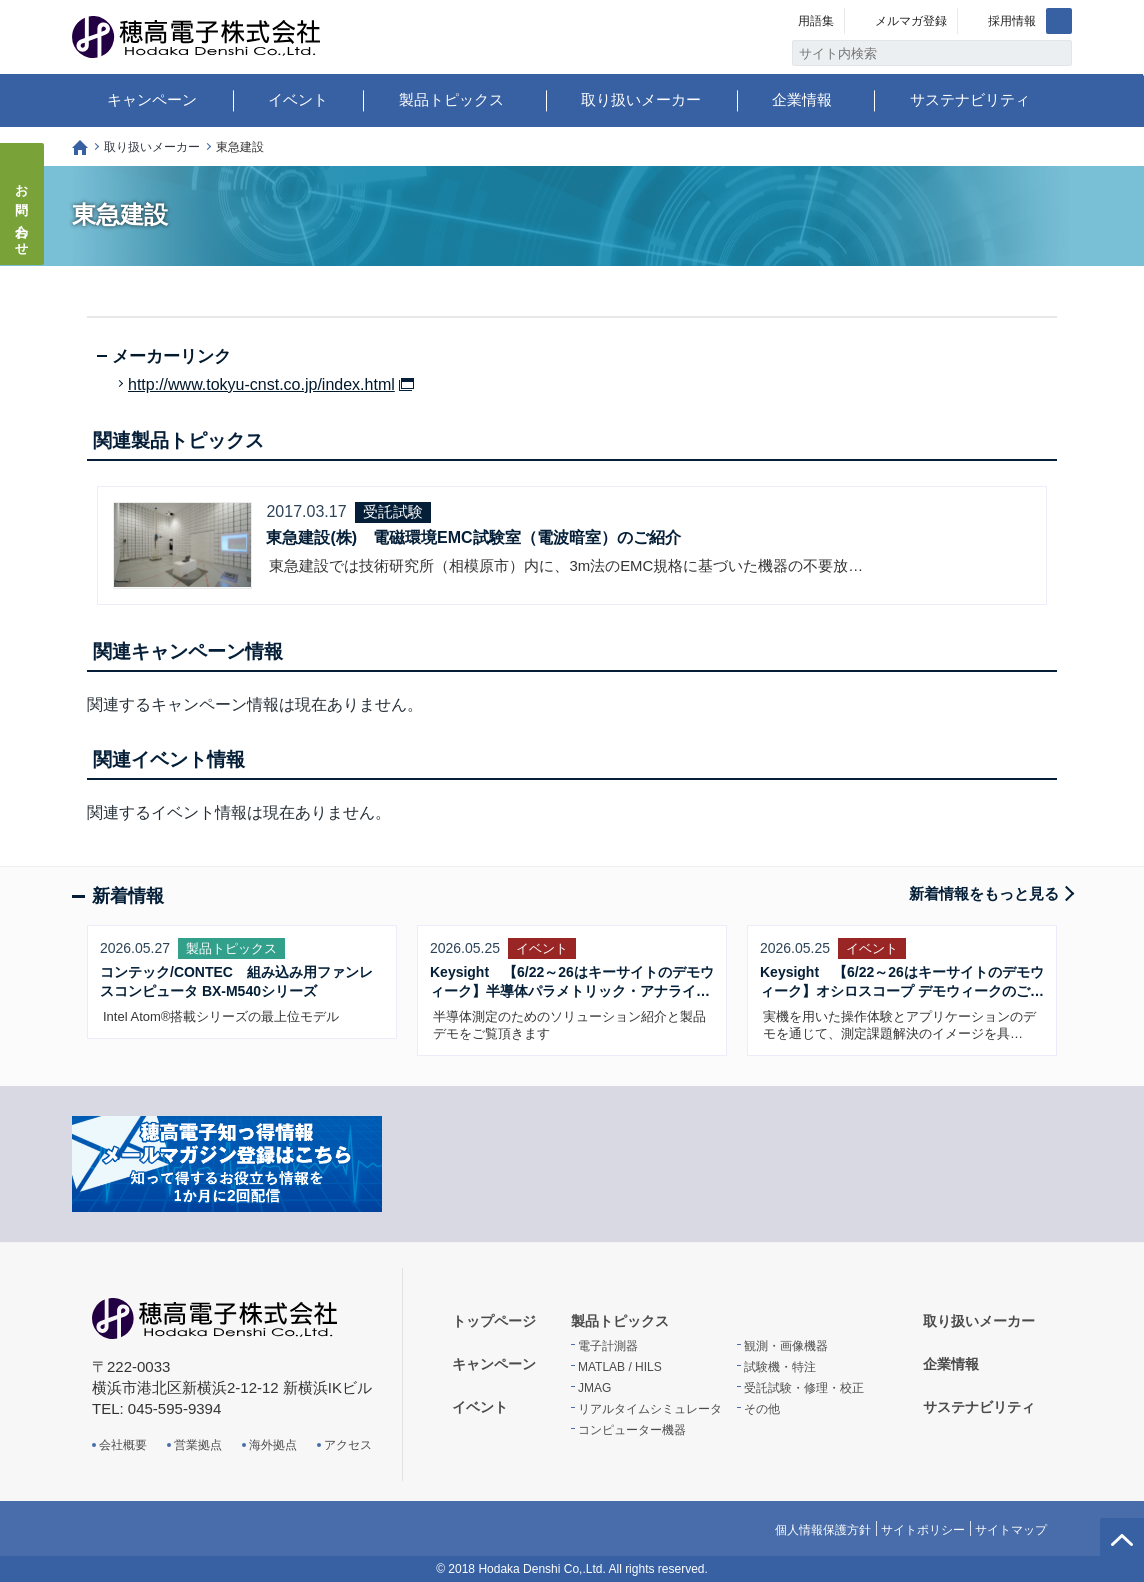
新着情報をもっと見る (984, 893)
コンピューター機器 (632, 1430)
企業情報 (802, 99)
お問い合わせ (22, 214)
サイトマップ (1011, 1530)
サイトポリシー (923, 1530)
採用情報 (1012, 21)
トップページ (80, 147)
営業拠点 (198, 1445)
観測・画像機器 (786, 1346)
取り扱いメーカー (641, 99)
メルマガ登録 (911, 21)
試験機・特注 (780, 1367)
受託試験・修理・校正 (804, 1388)
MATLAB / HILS (620, 1367)
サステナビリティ (970, 99)
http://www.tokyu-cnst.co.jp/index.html (261, 385)
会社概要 (123, 1445)
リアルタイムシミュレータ (650, 1409)
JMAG (594, 1388)
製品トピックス (451, 99)
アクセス (348, 1445)
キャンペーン (152, 99)
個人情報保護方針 (823, 1530)
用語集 (816, 21)
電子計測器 (608, 1346)
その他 (762, 1409)
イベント (298, 99)
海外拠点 (273, 1445)
